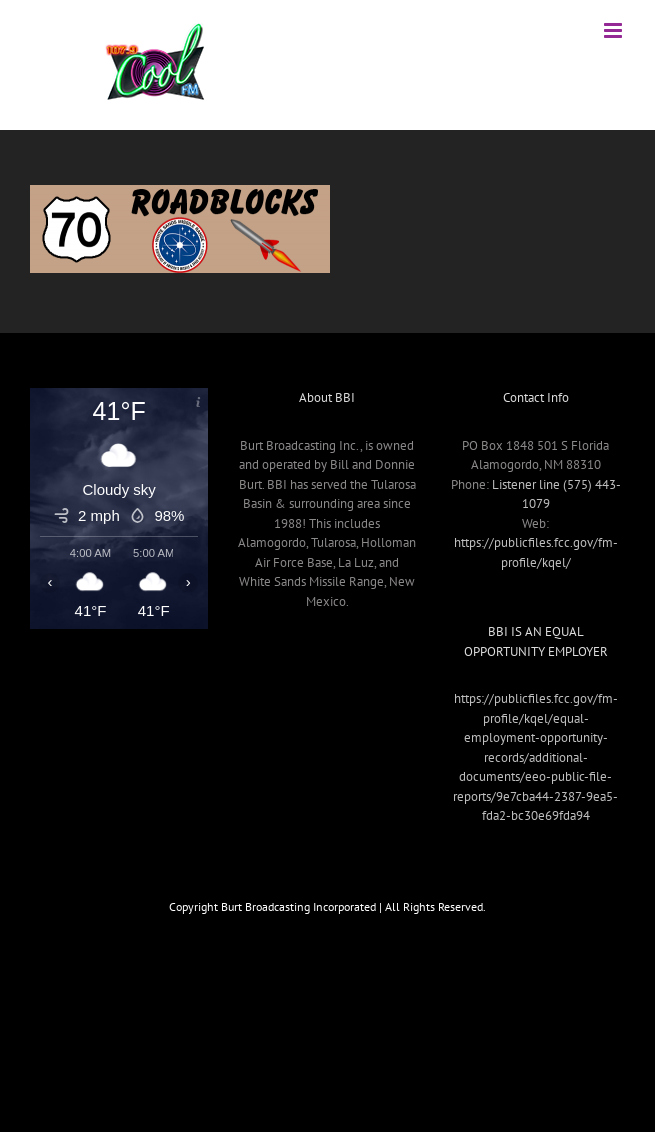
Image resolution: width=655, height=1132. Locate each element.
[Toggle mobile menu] (614, 30)
